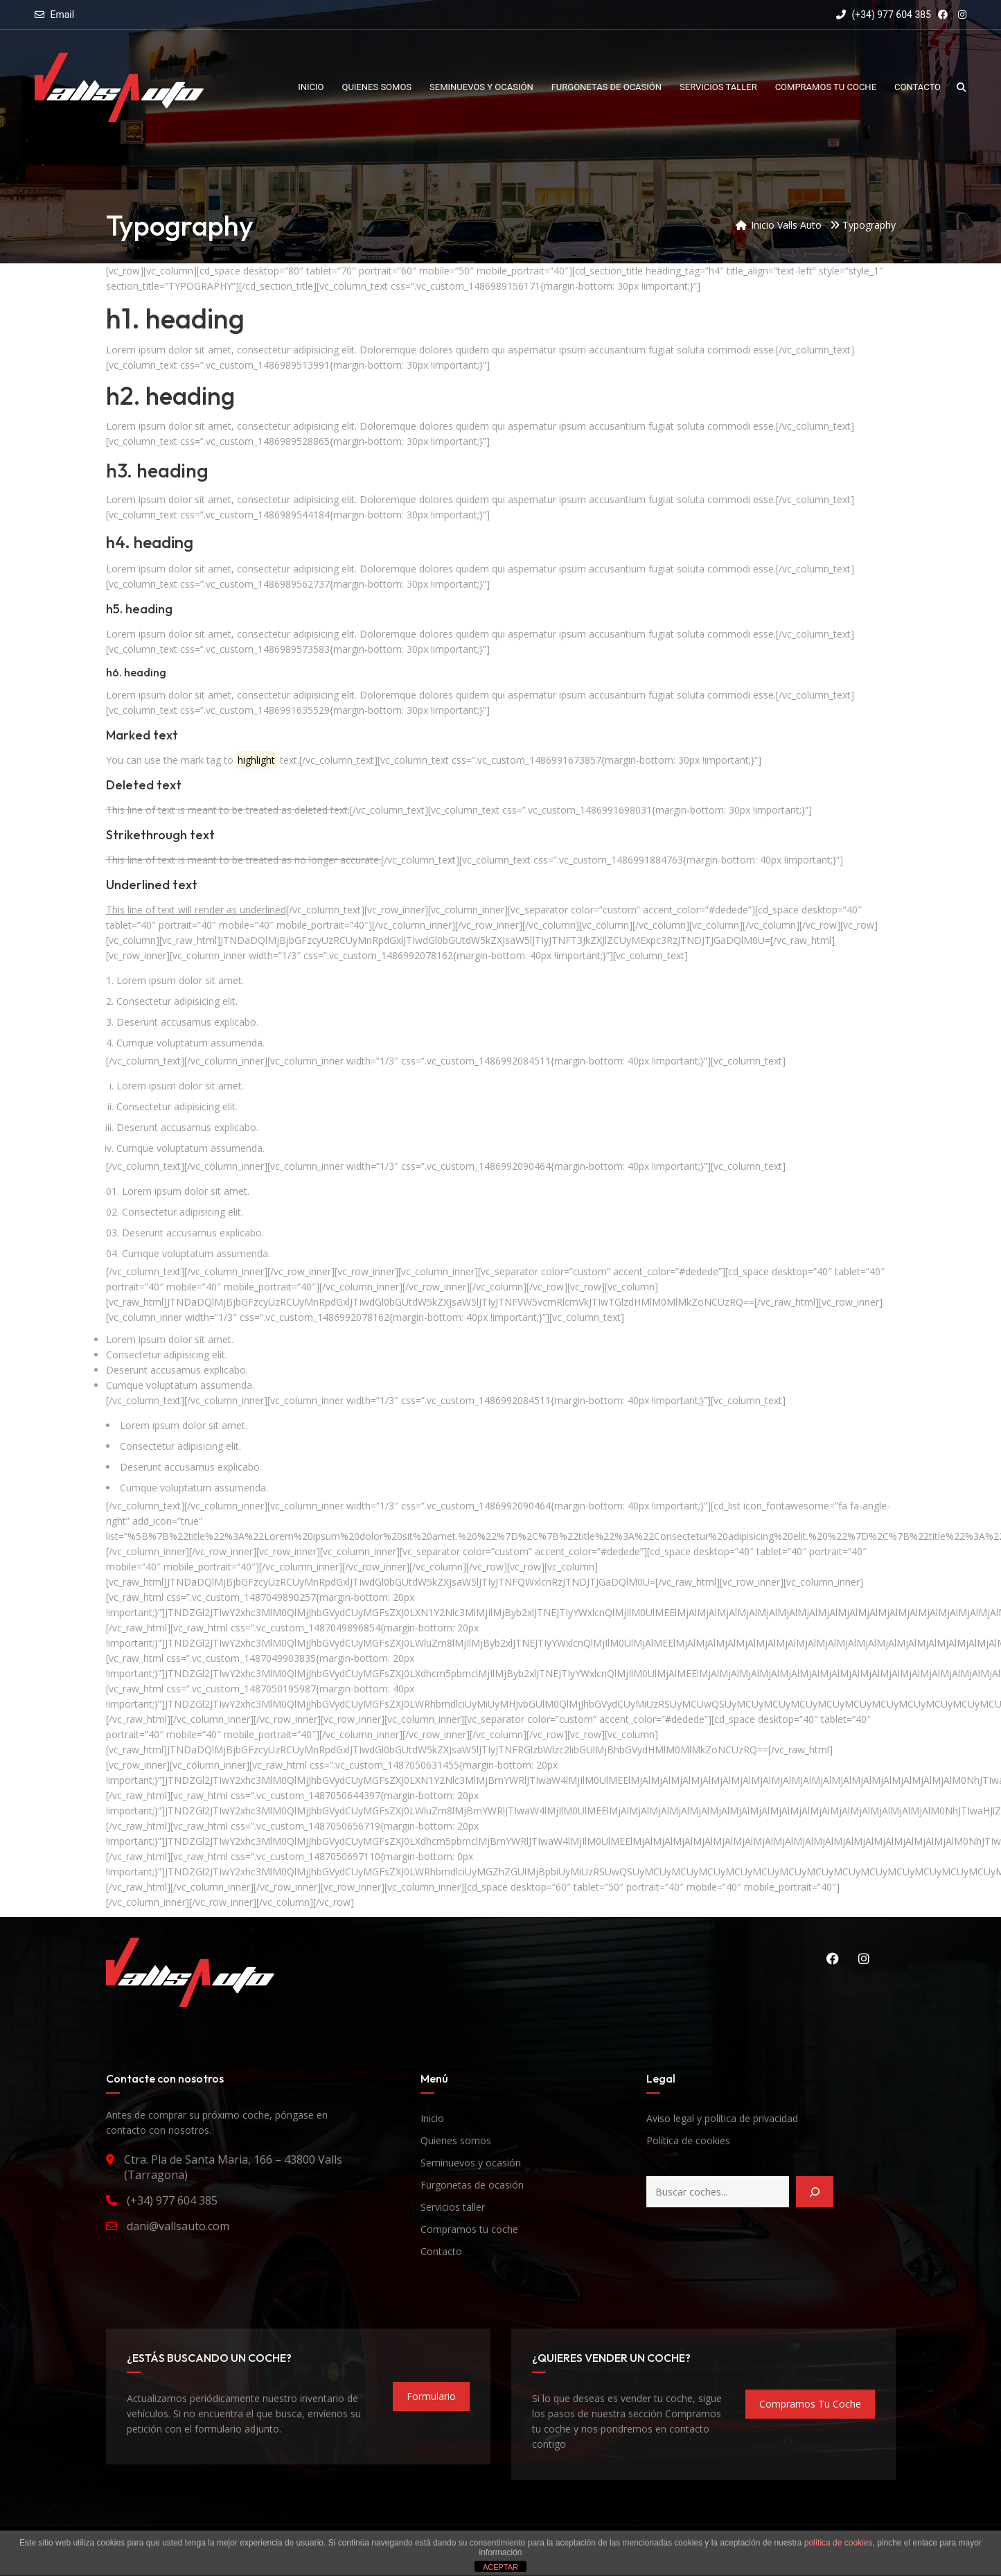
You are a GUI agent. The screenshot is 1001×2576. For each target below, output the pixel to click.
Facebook (832, 1958)
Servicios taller (452, 2207)
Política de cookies (688, 2140)
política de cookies (838, 2543)
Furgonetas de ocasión (472, 2184)
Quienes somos (455, 2140)
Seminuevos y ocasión (470, 2162)
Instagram (863, 1958)
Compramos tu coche (469, 2229)
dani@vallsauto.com (178, 2226)
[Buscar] (814, 2191)
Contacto (441, 2251)
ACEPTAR (500, 2567)
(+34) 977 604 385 (883, 14)
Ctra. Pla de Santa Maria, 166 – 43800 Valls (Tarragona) (233, 2167)
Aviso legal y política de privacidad (722, 2118)
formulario (431, 2396)
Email (62, 14)
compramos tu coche (810, 2403)
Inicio (432, 2118)
